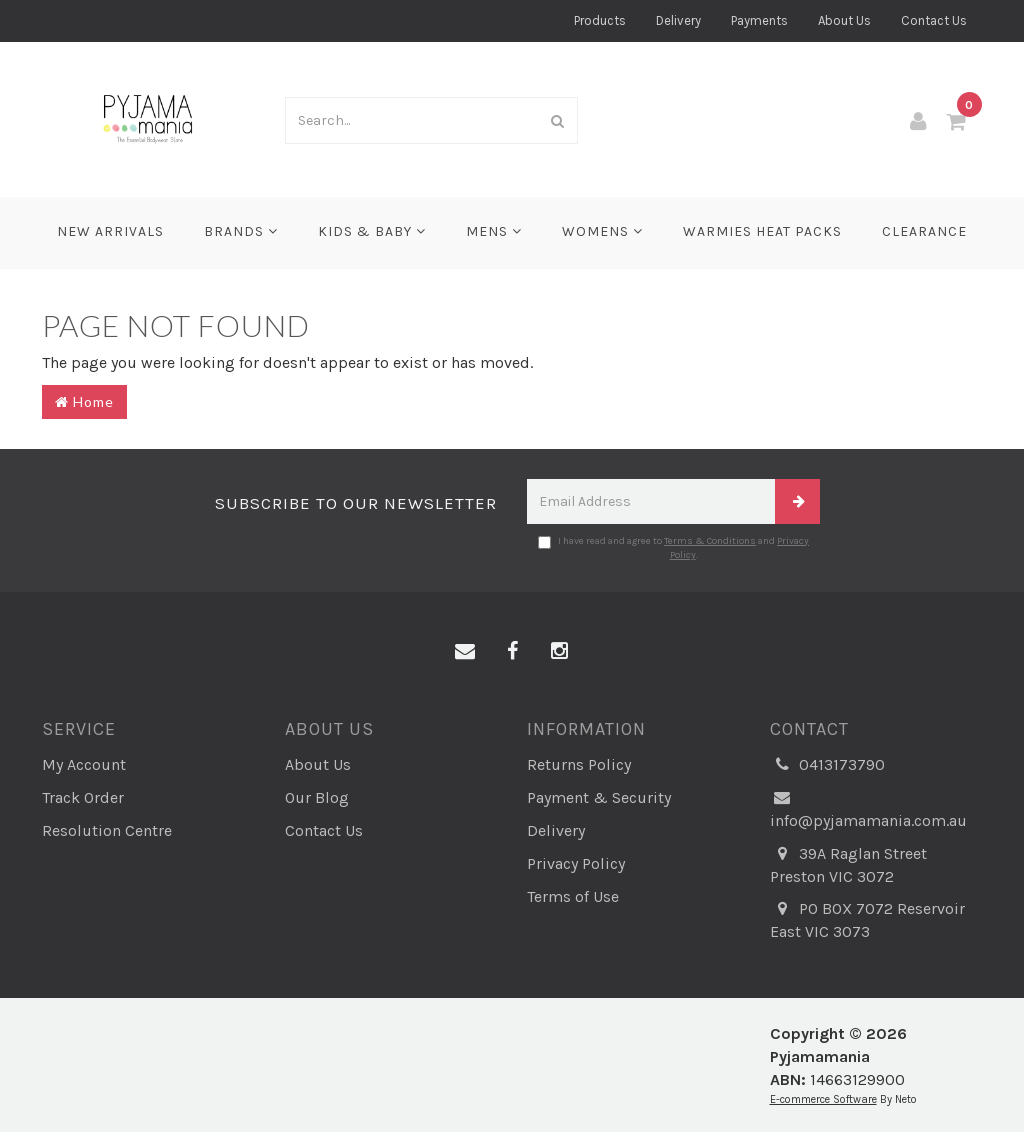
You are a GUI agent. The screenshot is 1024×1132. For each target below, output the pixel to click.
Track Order (83, 797)
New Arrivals (110, 231)
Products (600, 20)
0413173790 (827, 765)
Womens (602, 231)
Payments (759, 20)
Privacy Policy (576, 863)
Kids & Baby (372, 231)
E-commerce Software (823, 1099)
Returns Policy (579, 764)
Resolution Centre (107, 830)
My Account (84, 764)
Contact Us (934, 20)
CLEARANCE (924, 231)
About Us (844, 20)
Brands (241, 231)
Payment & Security (599, 797)
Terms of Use (573, 896)
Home (84, 401)
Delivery (678, 20)
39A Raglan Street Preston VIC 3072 (848, 864)
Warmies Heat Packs (762, 231)
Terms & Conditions (710, 541)
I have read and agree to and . (673, 548)
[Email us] (465, 652)
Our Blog (317, 797)
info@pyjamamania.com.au (868, 808)
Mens (494, 231)
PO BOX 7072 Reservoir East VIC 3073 (867, 919)
